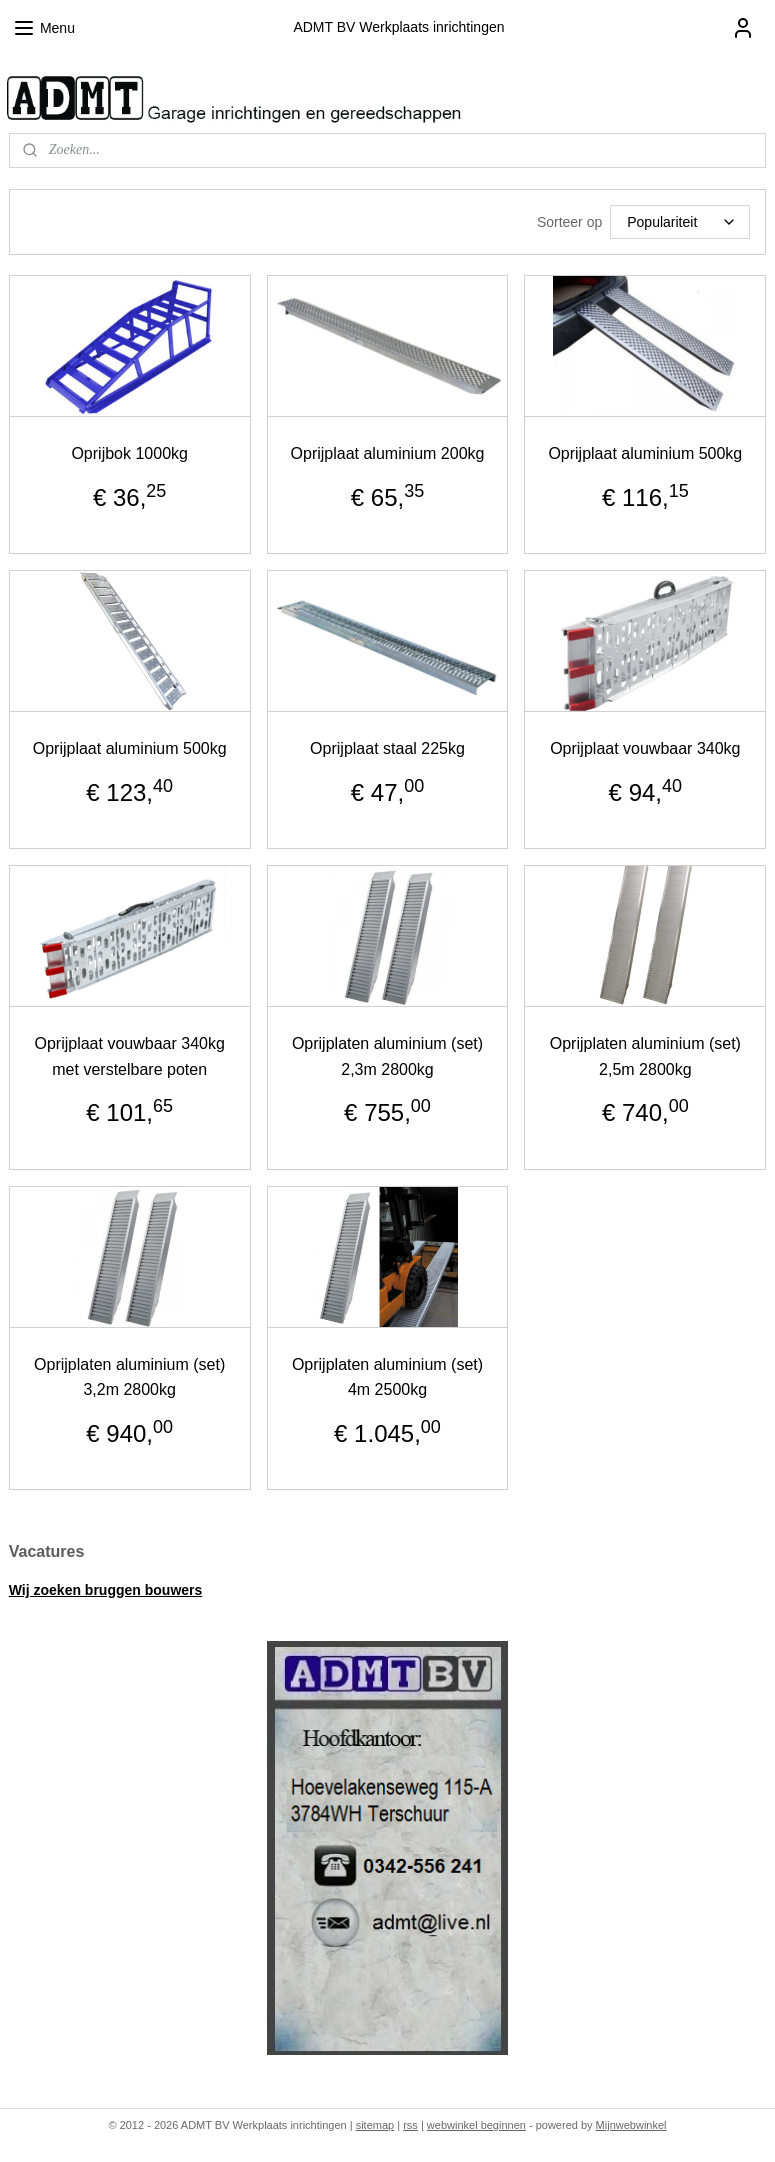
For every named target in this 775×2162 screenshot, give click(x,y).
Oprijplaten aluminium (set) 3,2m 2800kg (129, 1377)
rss (410, 2125)
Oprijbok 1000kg (129, 453)
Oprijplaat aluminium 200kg (388, 453)
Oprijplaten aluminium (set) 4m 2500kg (387, 1377)
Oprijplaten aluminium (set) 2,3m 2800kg (387, 1056)
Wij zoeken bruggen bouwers (106, 1590)
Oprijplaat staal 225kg (387, 748)
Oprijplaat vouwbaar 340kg (645, 748)
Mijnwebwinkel (631, 2125)
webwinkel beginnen (476, 2125)
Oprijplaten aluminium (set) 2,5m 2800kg (645, 1056)
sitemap (375, 2125)
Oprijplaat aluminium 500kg (645, 453)
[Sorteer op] (680, 222)
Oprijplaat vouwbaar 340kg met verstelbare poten (129, 1056)
